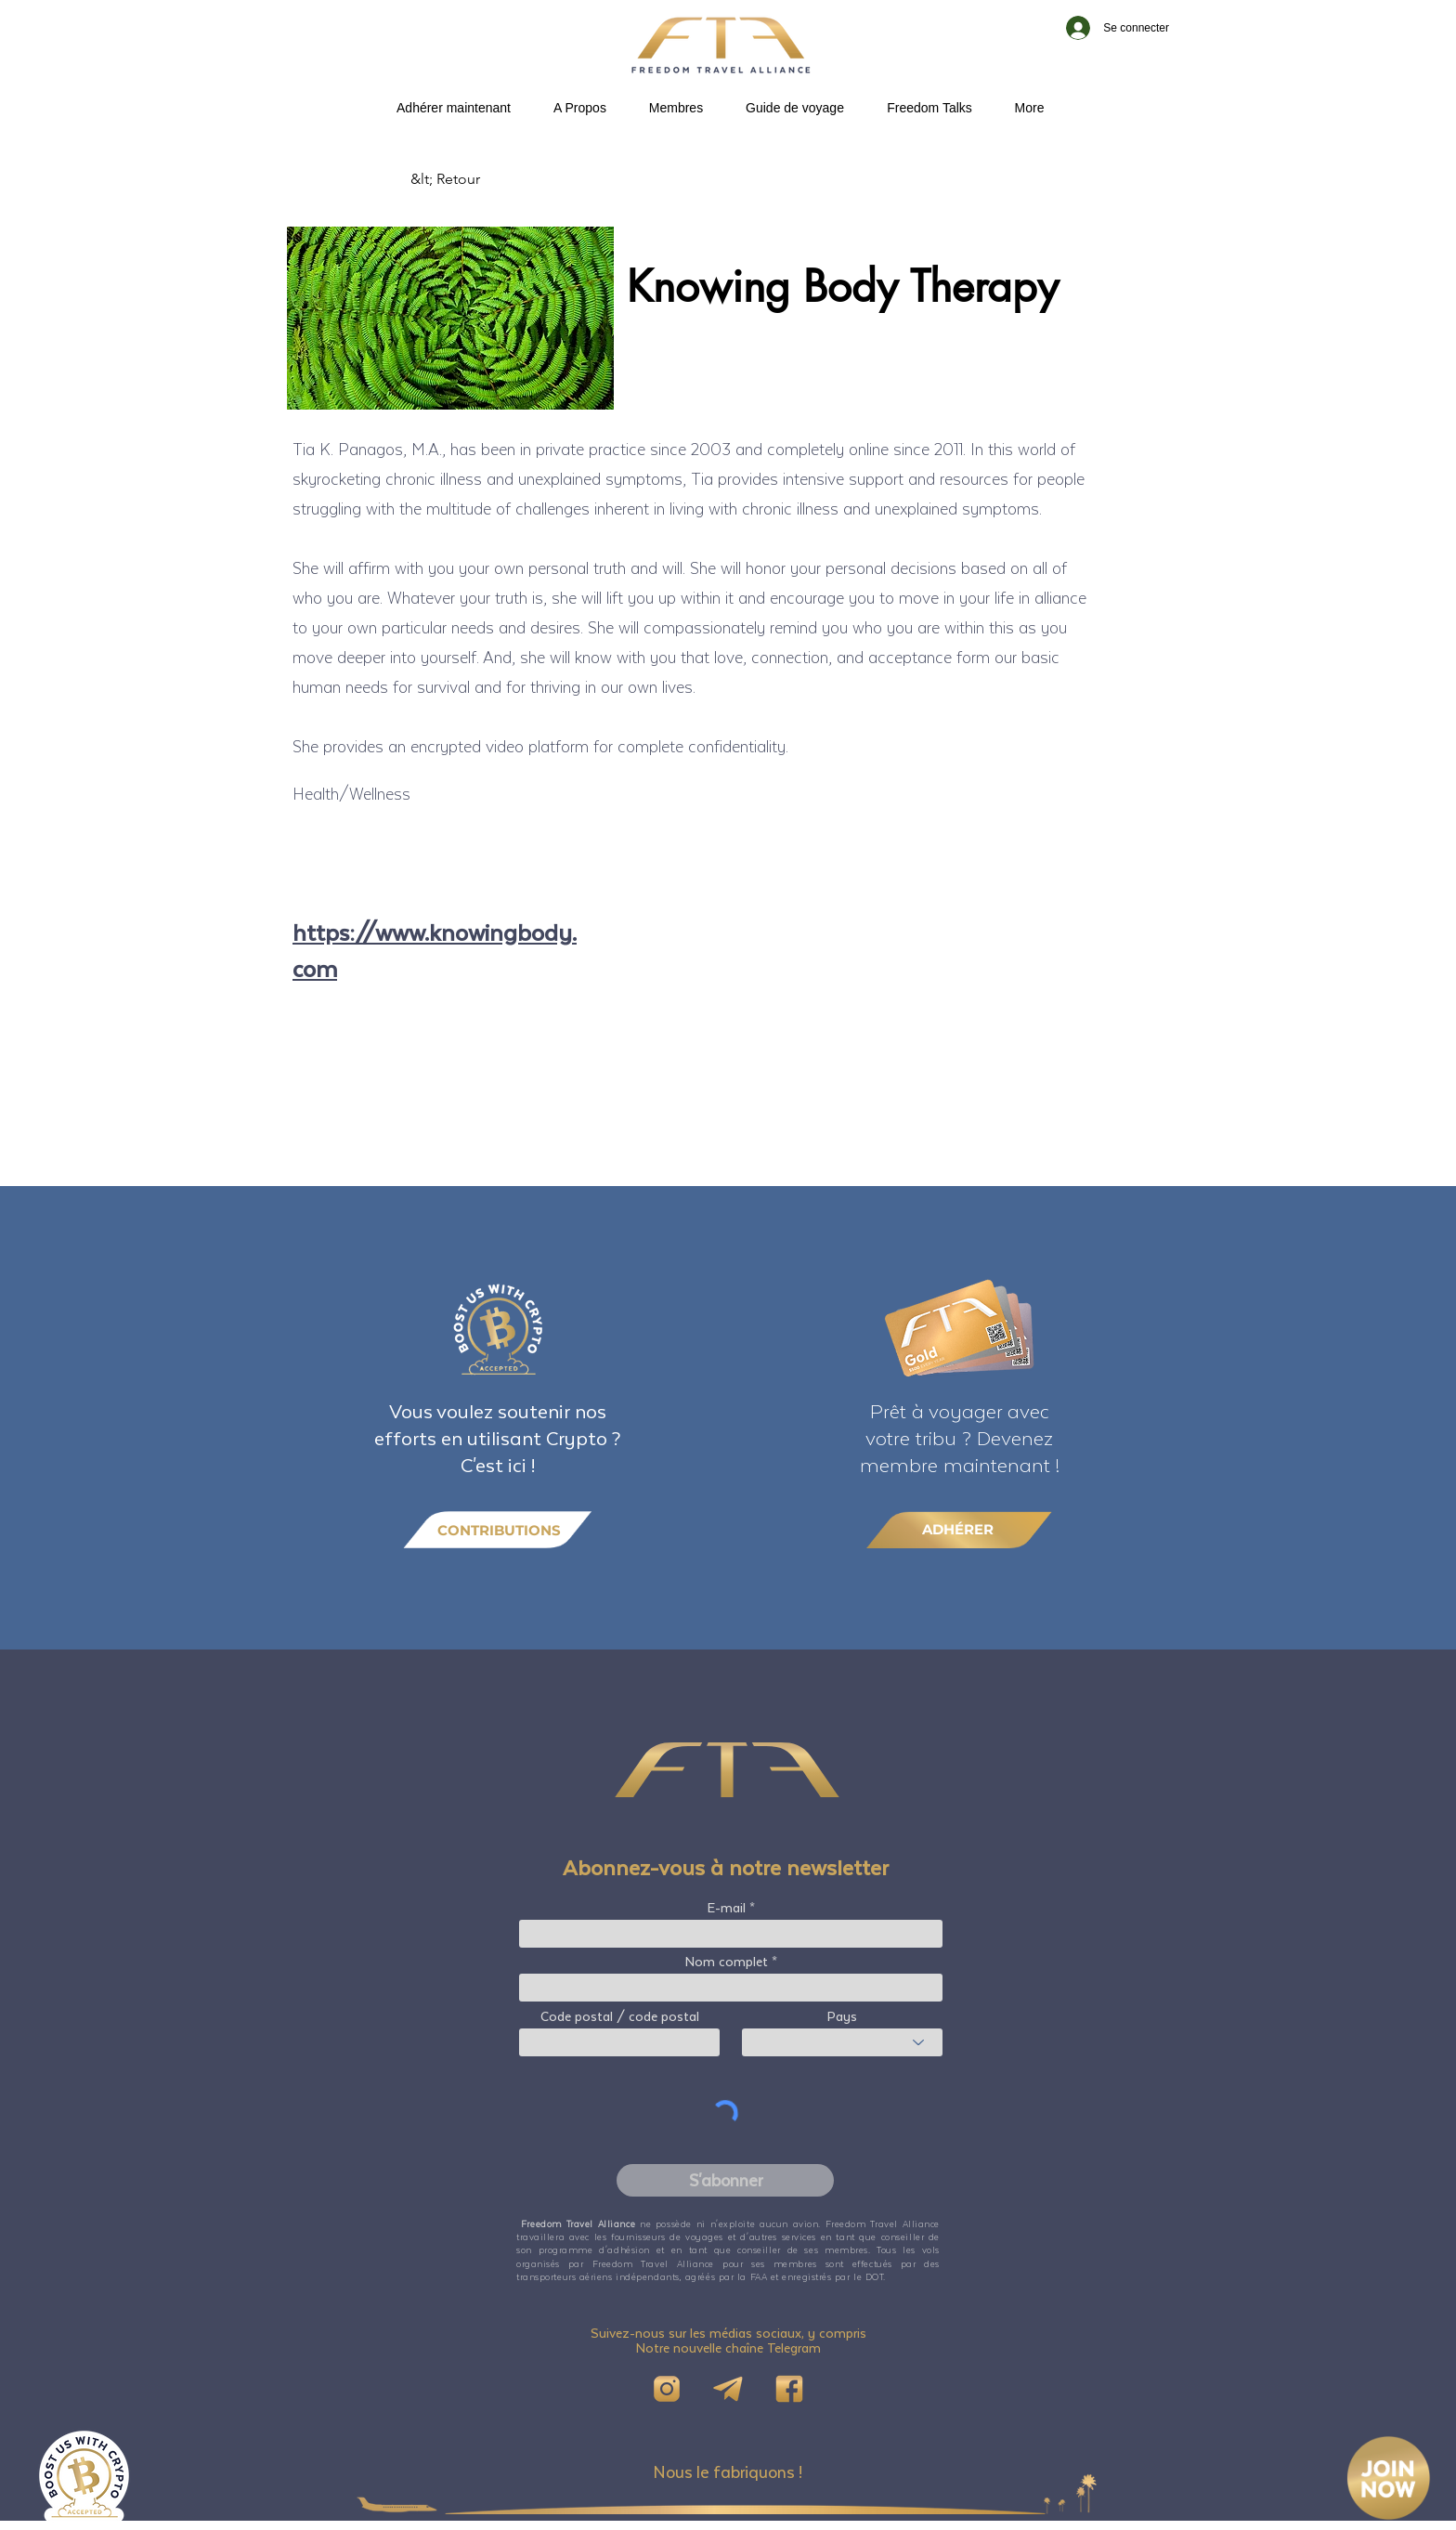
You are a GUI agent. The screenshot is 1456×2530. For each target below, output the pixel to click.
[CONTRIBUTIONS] (497, 1530)
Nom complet (726, 1961)
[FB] (789, 2389)
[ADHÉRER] (959, 1529)
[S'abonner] (725, 2180)
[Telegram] (728, 2389)
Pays (842, 2016)
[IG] (667, 2389)
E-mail (727, 1907)
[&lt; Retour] (471, 179)
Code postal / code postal (619, 2016)
